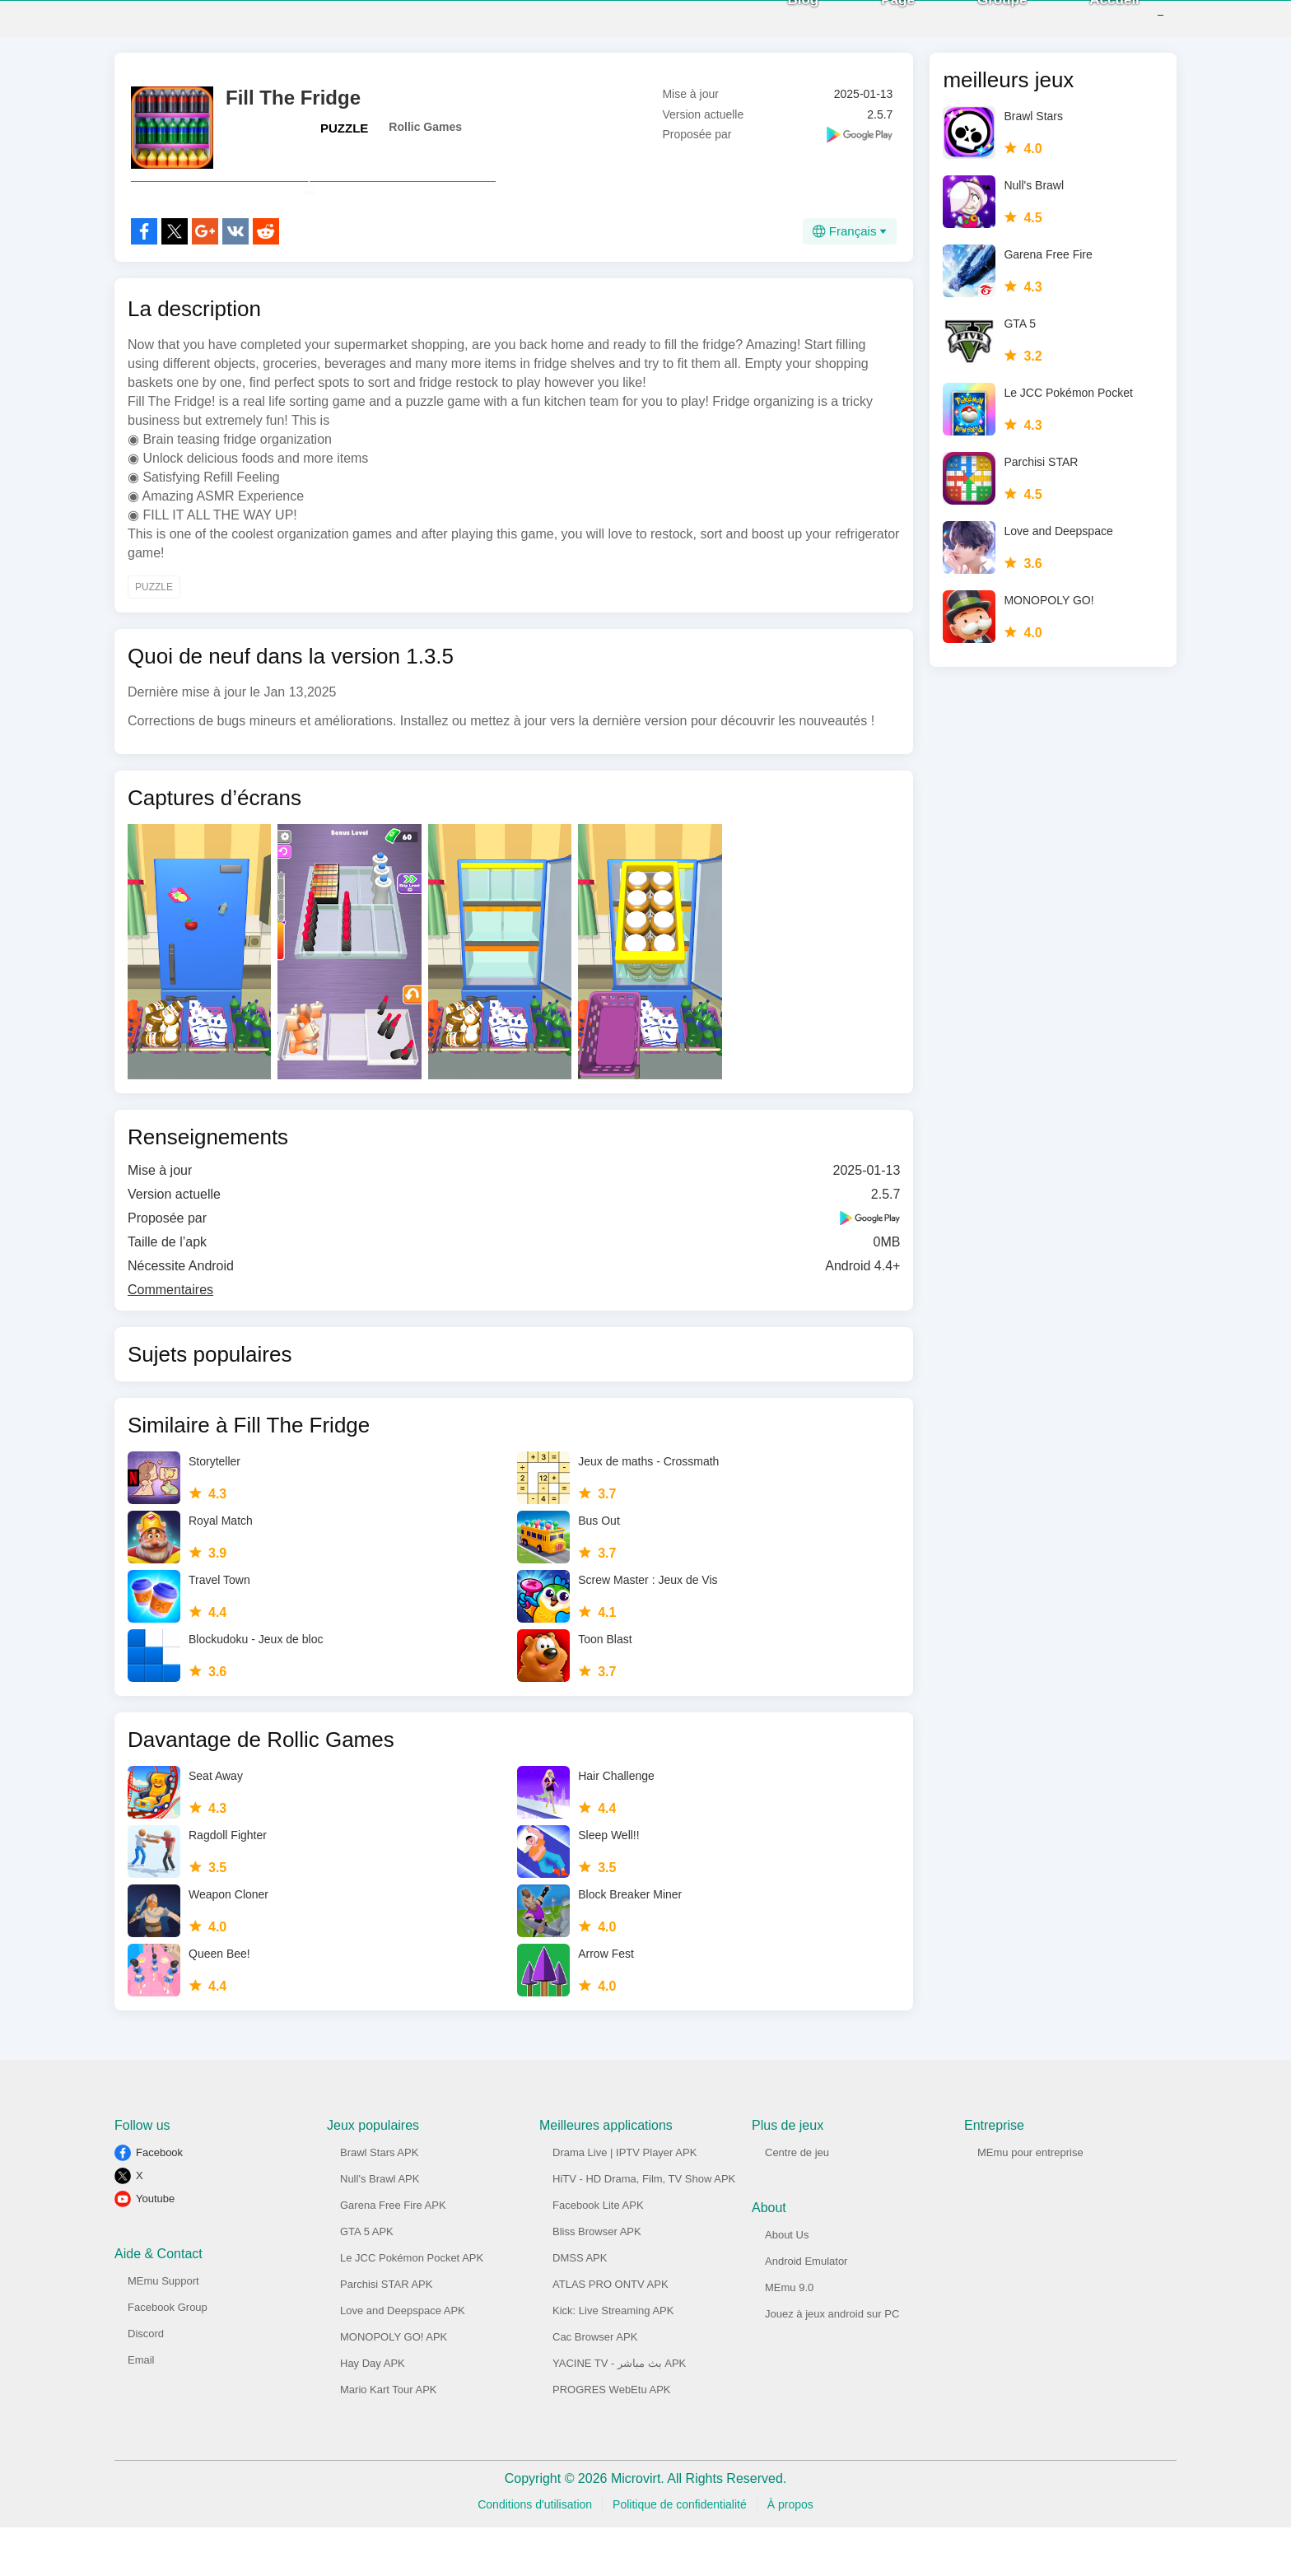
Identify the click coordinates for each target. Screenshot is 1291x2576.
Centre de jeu (797, 2201)
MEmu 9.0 (789, 2336)
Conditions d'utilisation (535, 2553)
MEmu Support (163, 2329)
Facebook (159, 2201)
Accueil (1090, 24)
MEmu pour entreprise (1030, 2201)
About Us (787, 2283)
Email (141, 2408)
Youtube (155, 2247)
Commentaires (170, 1338)
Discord (146, 2382)
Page (873, 24)
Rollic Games (425, 139)
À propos (790, 2553)
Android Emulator (806, 2309)
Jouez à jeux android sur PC (832, 2362)
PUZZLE (344, 140)
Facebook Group (167, 2356)
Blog (779, 24)
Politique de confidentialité (680, 2553)
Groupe (977, 24)
